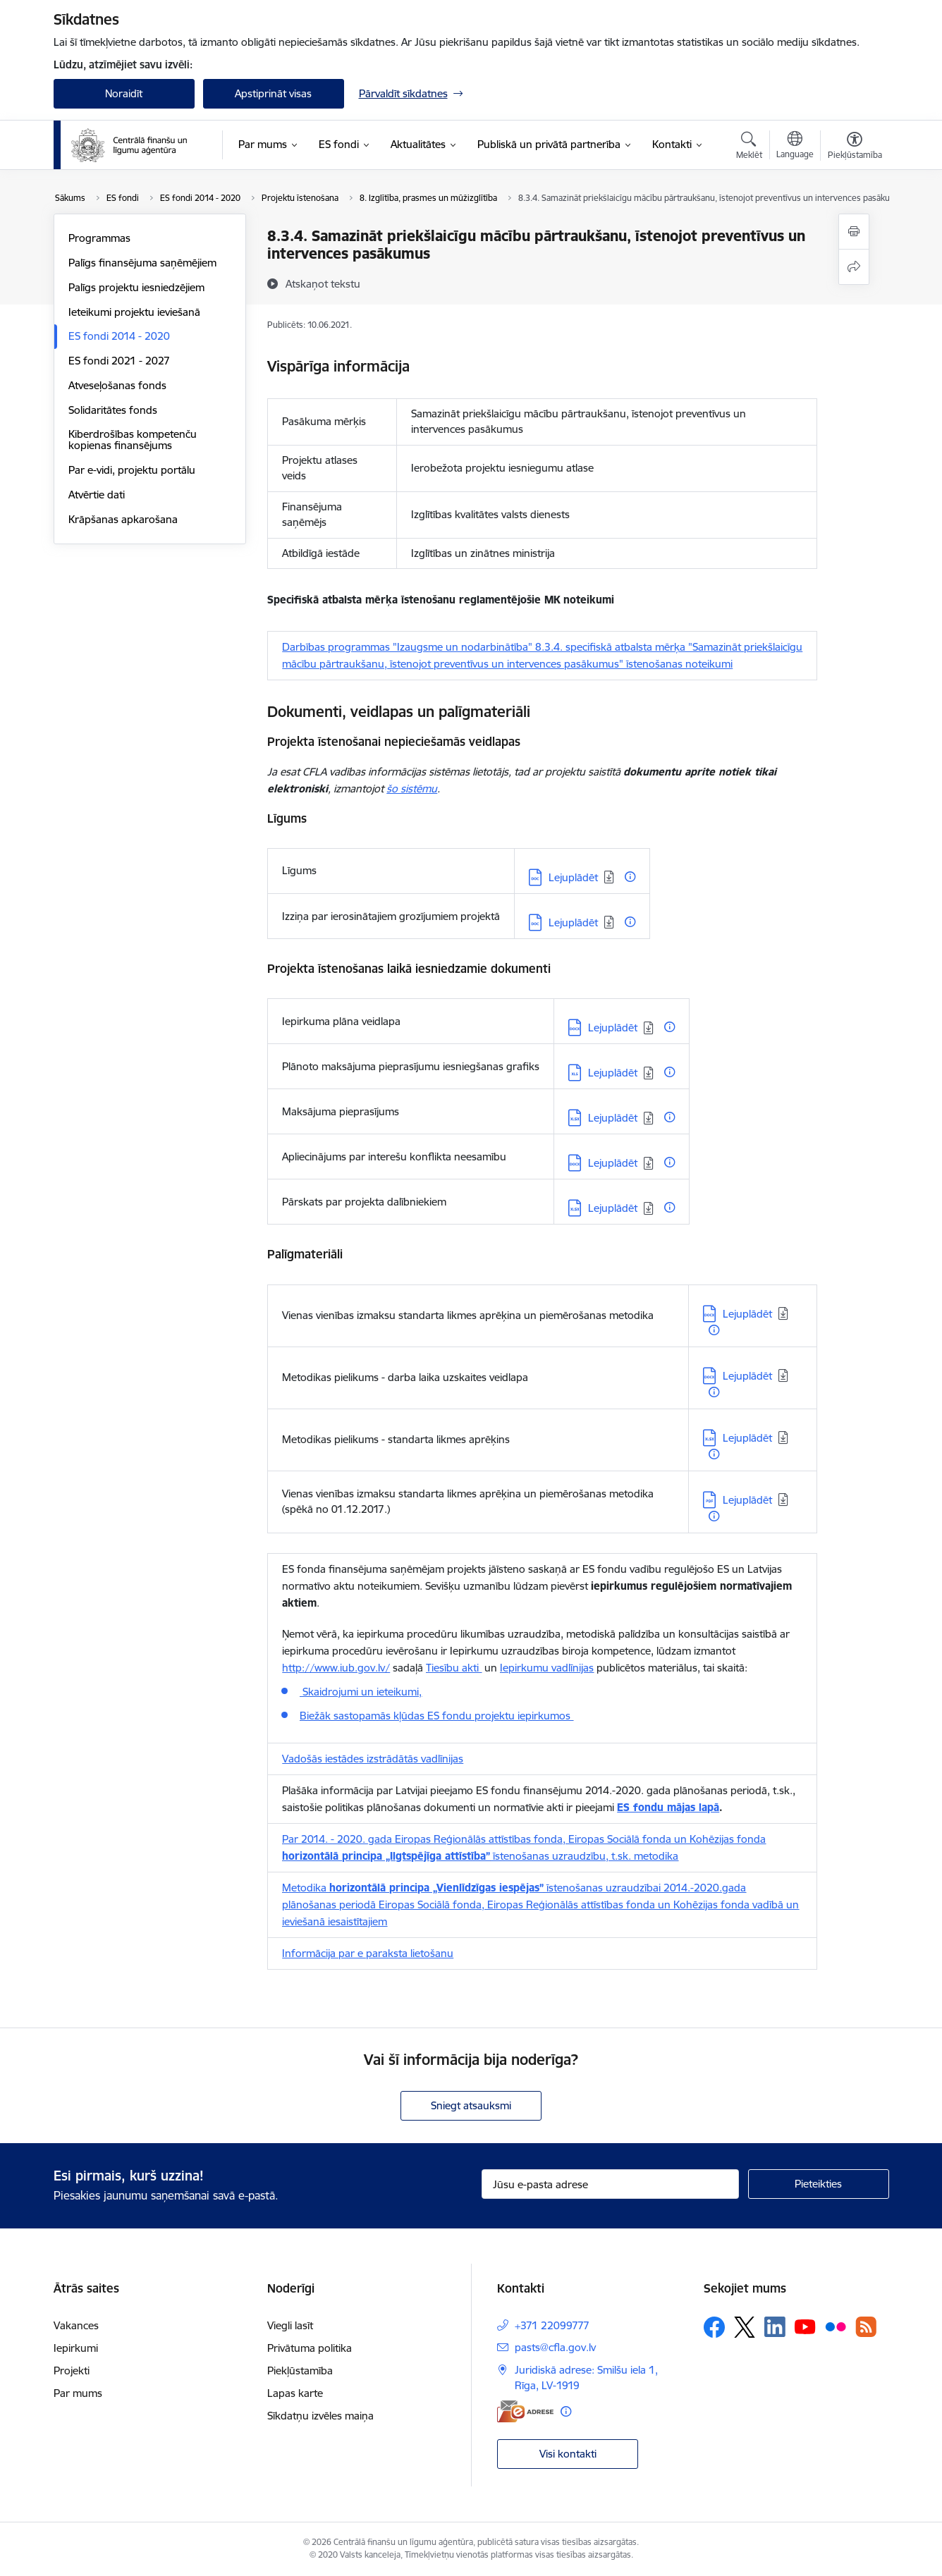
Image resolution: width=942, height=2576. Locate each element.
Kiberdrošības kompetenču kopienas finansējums (132, 439)
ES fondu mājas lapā (668, 1807)
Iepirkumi (76, 2348)
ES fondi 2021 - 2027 (119, 360)
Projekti (72, 2370)
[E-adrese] (525, 2411)
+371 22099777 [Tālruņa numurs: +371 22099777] (552, 2325)
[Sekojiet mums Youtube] (805, 2326)
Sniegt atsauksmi (471, 2105)
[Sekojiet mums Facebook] (714, 2327)
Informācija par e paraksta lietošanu (367, 1953)
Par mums (78, 2393)
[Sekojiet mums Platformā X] (744, 2327)
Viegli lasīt (290, 2325)
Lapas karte (295, 2393)
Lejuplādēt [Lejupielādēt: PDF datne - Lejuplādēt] (747, 1500)
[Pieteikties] (818, 2184)
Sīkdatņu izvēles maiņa (320, 2415)
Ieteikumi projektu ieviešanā (134, 312)
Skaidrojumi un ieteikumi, (361, 1691)
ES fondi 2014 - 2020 (119, 336)
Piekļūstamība (300, 2370)
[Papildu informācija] (630, 876)
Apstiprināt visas (273, 93)
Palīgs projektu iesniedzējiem (136, 287)
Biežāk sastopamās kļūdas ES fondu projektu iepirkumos (436, 1715)
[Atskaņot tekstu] (323, 283)
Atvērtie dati (96, 494)
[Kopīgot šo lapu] (854, 267)
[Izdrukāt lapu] (854, 231)
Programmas (99, 238)
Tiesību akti (454, 1667)
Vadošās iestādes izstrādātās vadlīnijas (372, 1758)
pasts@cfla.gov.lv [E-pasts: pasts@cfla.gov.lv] (555, 2347)
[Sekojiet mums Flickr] (835, 2326)
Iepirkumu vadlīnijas (547, 1667)
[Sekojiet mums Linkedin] (774, 2327)
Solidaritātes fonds (112, 410)
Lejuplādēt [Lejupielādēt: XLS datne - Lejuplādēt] (612, 1072)
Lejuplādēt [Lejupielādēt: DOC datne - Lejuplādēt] (573, 877)
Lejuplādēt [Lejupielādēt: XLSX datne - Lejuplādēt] (612, 1117)
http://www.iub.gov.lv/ (336, 1667)
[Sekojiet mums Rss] (865, 2327)
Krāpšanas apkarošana (123, 519)
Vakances (76, 2325)
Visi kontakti (568, 2453)
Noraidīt (123, 93)
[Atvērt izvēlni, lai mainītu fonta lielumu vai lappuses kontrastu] (855, 147)
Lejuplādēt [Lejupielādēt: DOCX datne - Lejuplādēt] (612, 1027)
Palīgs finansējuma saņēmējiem (142, 262)
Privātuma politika (309, 2348)
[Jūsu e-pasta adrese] (610, 2184)
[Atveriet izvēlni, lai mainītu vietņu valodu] (795, 146)
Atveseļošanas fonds (117, 385)
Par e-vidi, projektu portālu (131, 470)
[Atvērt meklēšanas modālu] (749, 147)
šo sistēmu (411, 788)
